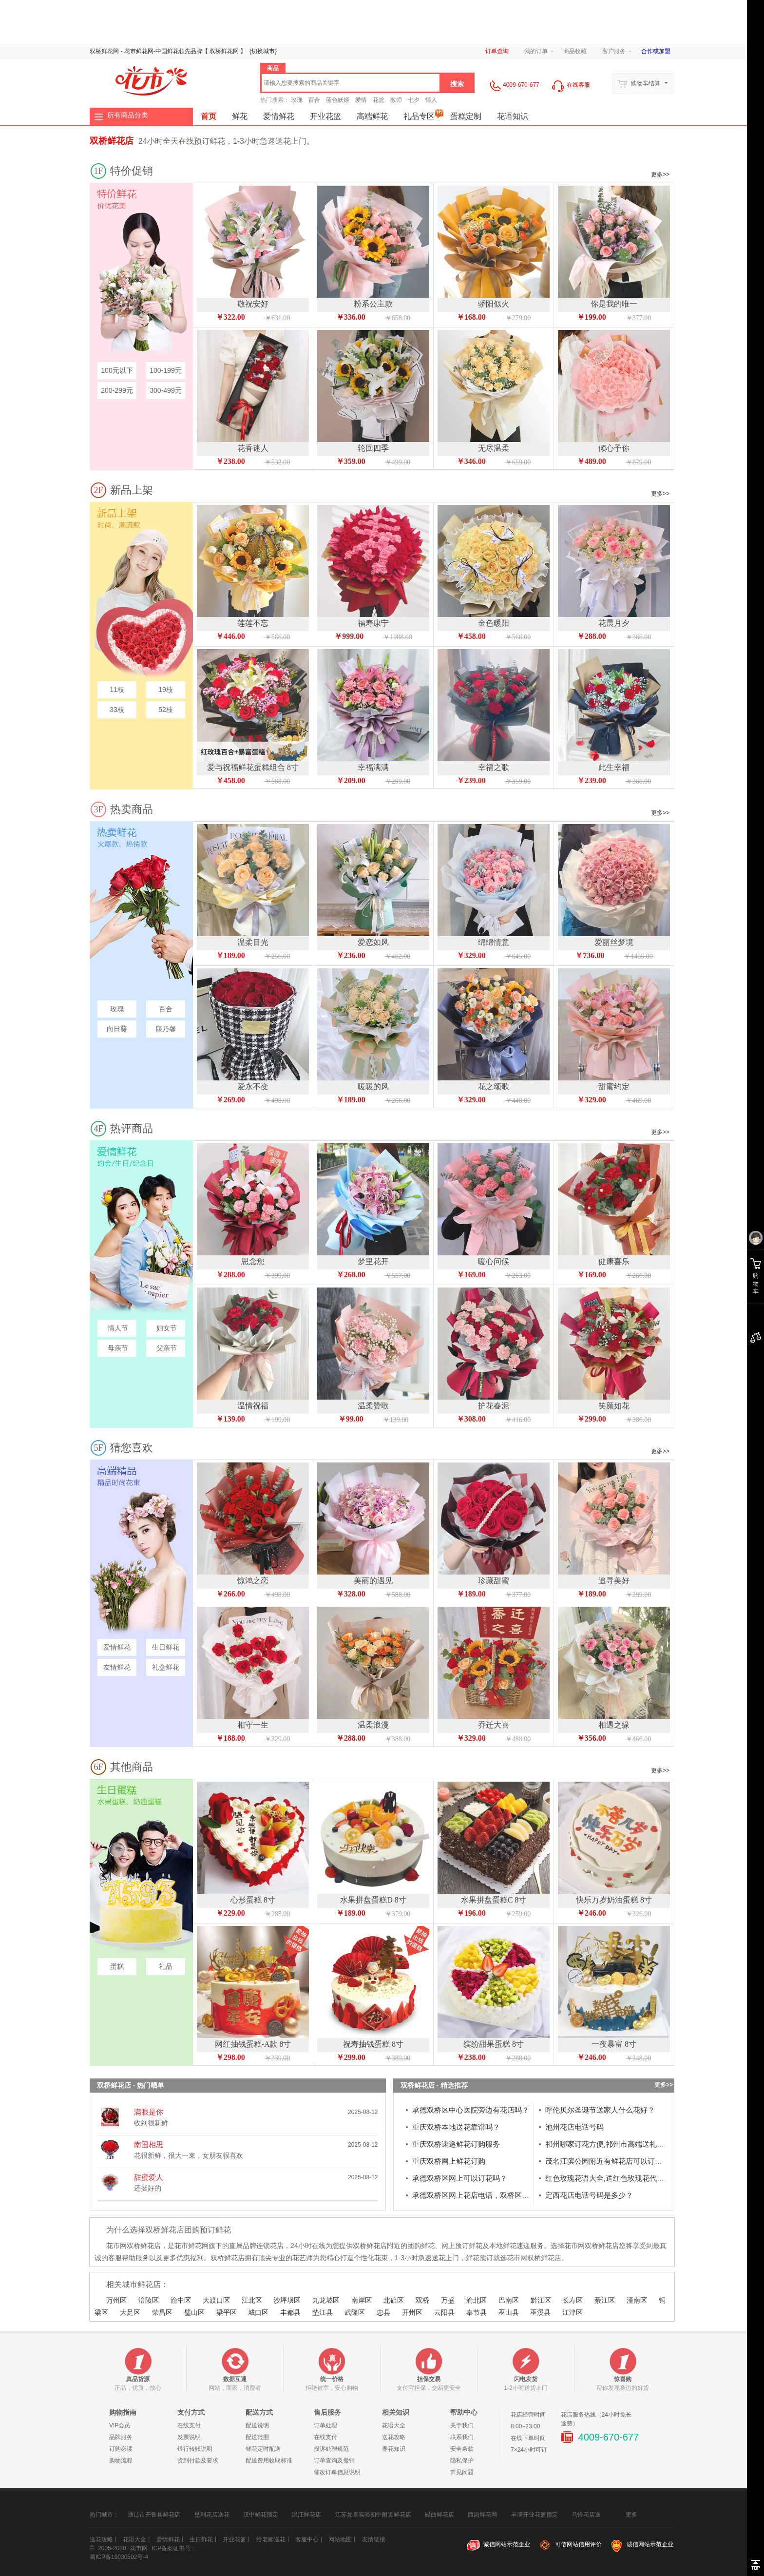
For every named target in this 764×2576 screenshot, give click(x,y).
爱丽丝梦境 (613, 942)
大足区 (130, 2312)
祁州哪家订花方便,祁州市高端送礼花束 (608, 2144)
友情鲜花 (117, 1667)
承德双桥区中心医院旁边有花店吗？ (470, 2110)
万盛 (448, 2300)
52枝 (165, 709)
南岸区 (361, 2300)
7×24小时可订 (529, 2449)
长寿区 (572, 2300)
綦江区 (604, 2300)
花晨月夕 (614, 623)
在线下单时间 (528, 2438)
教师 (396, 99)
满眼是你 (148, 2112)
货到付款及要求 (197, 2460)
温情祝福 (252, 1406)
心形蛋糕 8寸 (252, 1900)
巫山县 (508, 2312)
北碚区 (393, 2300)
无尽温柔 (493, 448)
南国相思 (148, 2144)
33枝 (117, 709)
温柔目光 (252, 942)
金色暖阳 (493, 623)
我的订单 (536, 51)
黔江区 (541, 2300)
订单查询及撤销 (334, 2460)
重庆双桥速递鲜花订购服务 (456, 2144)
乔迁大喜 (493, 1725)
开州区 (412, 2312)
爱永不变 (252, 1086)
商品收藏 (575, 51)
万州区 (116, 2300)
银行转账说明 (194, 2448)
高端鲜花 (372, 116)
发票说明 (189, 2437)
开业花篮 (325, 116)
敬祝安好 (252, 304)
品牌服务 (121, 2437)
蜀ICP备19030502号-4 (119, 2557)
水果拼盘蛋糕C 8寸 (494, 1900)
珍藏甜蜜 (493, 1580)
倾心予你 (614, 448)
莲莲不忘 (252, 623)
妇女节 (165, 1328)
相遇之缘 (614, 1725)
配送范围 (257, 2437)
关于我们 (462, 2425)
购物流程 (121, 2460)
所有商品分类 (127, 115)
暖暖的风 (373, 1086)
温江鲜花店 (306, 2514)
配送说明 (257, 2425)
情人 (431, 99)
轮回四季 (373, 448)
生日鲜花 (165, 1647)
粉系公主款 (373, 304)
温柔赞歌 (373, 1406)
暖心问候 (493, 1261)
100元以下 (117, 370)
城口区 (258, 2312)
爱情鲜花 (278, 116)
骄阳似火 (493, 304)
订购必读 (121, 2448)
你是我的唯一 (614, 304)
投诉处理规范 (331, 2448)
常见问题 (462, 2472)
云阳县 (444, 2312)
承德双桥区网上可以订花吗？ (459, 2178)
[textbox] (350, 83)
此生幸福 (614, 767)
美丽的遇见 (373, 1580)
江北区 (252, 2300)
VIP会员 (119, 2425)
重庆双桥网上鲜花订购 (448, 2161)
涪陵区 (148, 2300)
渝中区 (181, 2300)
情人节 (117, 1328)
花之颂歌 (493, 1086)
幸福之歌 (493, 767)
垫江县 (322, 2312)
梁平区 (226, 2312)
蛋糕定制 (465, 116)
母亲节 (117, 1348)
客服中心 (307, 2539)
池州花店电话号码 (574, 2127)
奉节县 (476, 2312)
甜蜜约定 (614, 1086)
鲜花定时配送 (263, 2448)
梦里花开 (373, 1261)
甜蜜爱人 (148, 2177)
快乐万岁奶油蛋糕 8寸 (614, 1900)
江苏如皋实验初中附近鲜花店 (373, 2514)
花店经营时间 (528, 2414)
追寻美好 (614, 1580)
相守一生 (252, 1725)
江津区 (572, 2312)
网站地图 (340, 2539)
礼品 (165, 1966)
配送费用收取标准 (269, 2460)
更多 (631, 2511)
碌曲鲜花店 (439, 2514)
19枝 (165, 689)
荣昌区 (162, 2312)
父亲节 (165, 1348)
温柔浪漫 (373, 1725)
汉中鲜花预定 (260, 2514)
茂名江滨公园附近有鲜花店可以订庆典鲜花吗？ (622, 2161)
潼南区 (637, 2300)
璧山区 (194, 2312)
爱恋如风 (373, 942)
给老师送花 (271, 2539)
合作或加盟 (655, 51)
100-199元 (165, 370)
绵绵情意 (493, 942)
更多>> (660, 174)
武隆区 (354, 2312)
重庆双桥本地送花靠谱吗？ (456, 2127)
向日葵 (117, 1029)
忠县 (383, 2312)
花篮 (378, 99)
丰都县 (290, 2312)
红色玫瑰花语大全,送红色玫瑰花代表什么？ (615, 2178)
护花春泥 (493, 1406)
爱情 (361, 99)
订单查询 (497, 51)
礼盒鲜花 (165, 1667)
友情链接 (373, 2539)
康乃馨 (165, 1029)
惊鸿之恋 (252, 1580)
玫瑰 (297, 99)
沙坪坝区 (287, 2300)
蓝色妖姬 (337, 99)
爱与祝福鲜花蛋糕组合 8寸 (253, 767)
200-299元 (117, 390)
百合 (314, 99)
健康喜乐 (614, 1261)
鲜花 (173, 51)
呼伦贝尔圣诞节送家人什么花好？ (600, 2110)
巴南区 (508, 2300)
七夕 (414, 99)
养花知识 (393, 2448)
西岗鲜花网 (482, 2514)
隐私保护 (462, 2460)
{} (263, 51)
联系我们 (462, 2437)
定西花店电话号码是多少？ (589, 2195)
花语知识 (512, 116)
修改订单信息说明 (337, 2472)
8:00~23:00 (525, 2426)
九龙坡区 (326, 2300)
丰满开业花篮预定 (534, 2514)
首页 (208, 116)
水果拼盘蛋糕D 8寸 (373, 1900)
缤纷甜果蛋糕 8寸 (493, 2044)
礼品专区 (422, 114)
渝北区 (476, 2300)
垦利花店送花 (211, 2514)
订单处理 (325, 2425)
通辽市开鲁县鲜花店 (154, 2514)
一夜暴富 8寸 (614, 2044)
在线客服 (570, 84)
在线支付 (189, 2425)
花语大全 (393, 2425)
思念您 (253, 1261)
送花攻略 (393, 2437)
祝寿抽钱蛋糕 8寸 (373, 2044)
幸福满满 (373, 767)
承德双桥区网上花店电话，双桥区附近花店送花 (489, 2195)
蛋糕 (117, 1966)
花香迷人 (252, 448)
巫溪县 (540, 2312)
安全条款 (462, 2448)
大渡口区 (216, 2300)
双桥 (422, 2300)
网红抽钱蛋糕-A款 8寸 (253, 2044)
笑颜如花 (614, 1406)
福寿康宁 (373, 623)
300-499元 (165, 390)
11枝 (117, 689)
